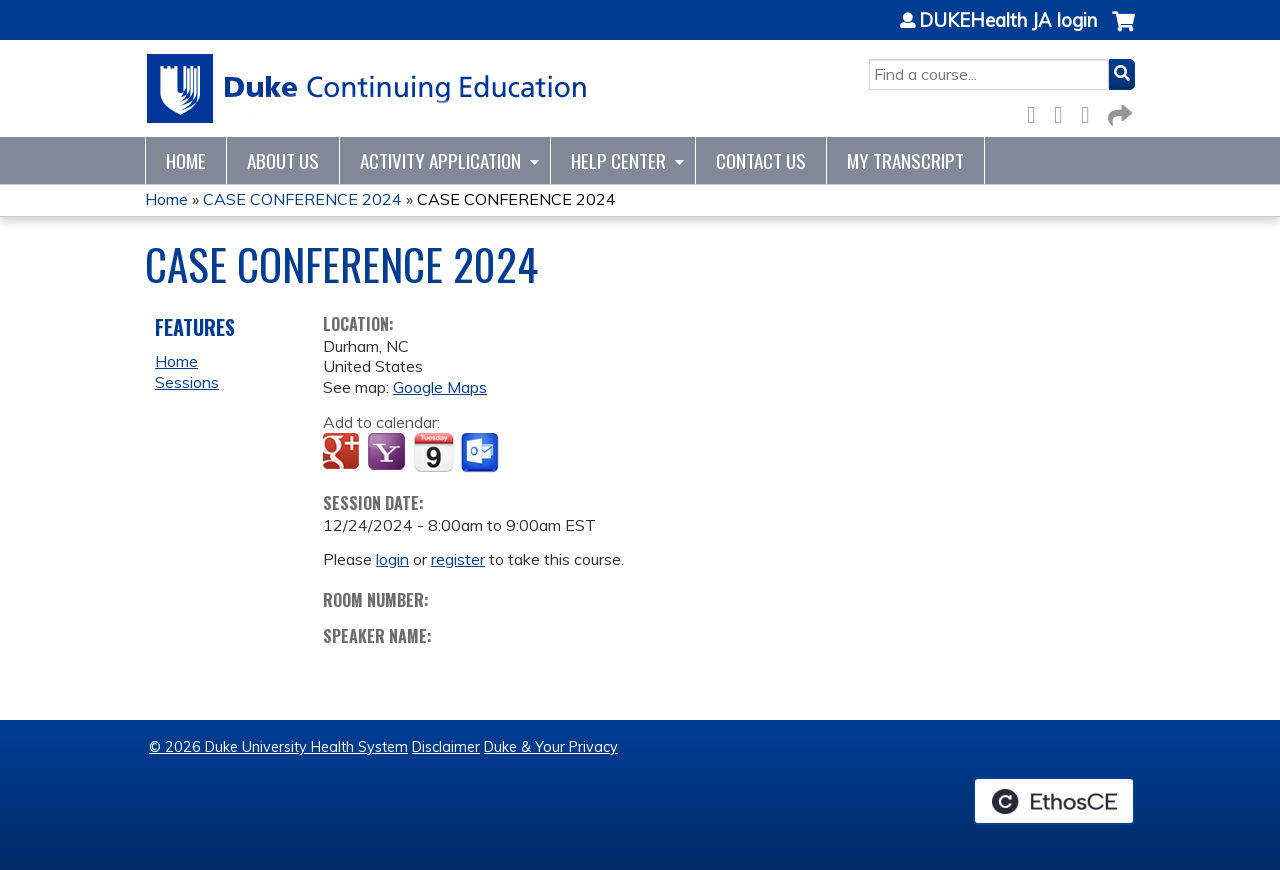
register (458, 559)
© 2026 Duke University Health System (278, 747)
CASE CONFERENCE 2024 (302, 199)
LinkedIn (1091, 111)
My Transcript (905, 160)
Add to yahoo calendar (388, 453)
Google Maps (440, 387)
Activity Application (440, 160)
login (392, 559)
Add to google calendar (343, 453)
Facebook (1037, 111)
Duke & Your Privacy (551, 747)
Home (186, 160)
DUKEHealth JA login (1008, 21)
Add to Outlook (481, 453)
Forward (1118, 111)
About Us (283, 160)
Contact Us (761, 160)
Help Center (618, 160)
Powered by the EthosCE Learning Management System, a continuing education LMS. (1054, 801)
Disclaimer (446, 747)
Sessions (187, 382)
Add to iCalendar (433, 452)
